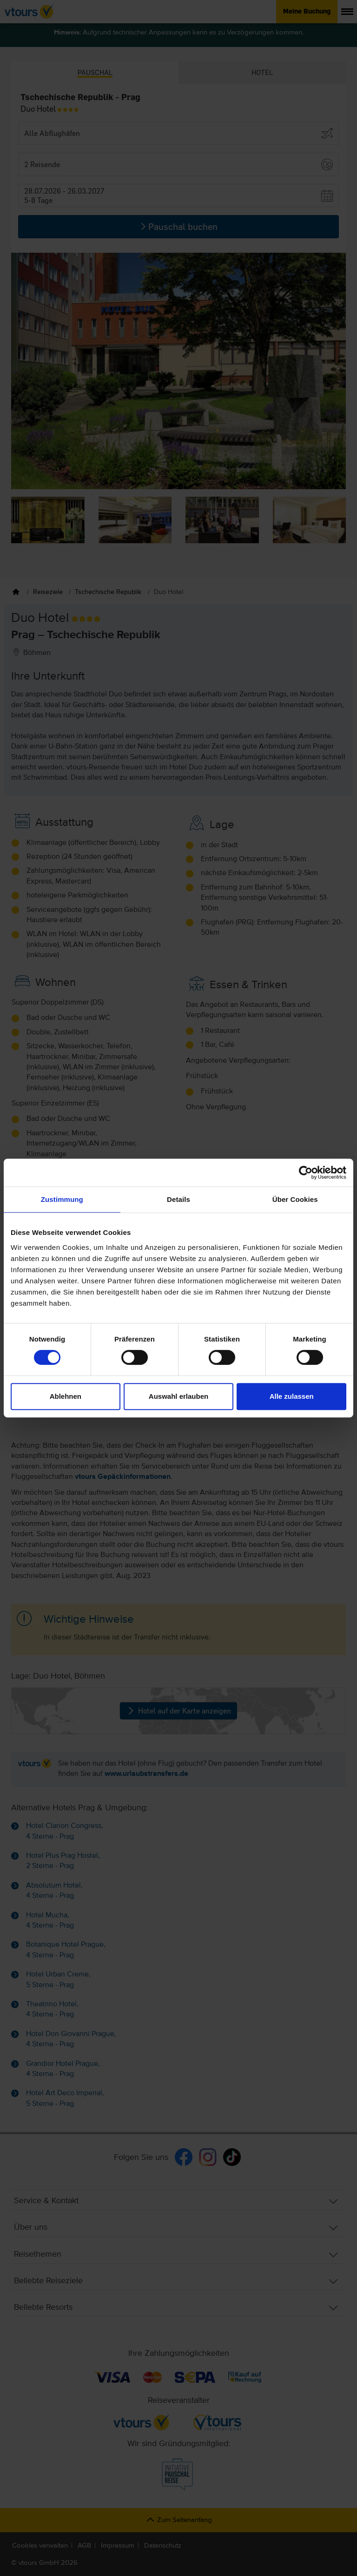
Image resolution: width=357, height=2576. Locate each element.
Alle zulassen (292, 1396)
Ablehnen (65, 1396)
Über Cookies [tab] (295, 1199)
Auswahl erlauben (178, 1396)
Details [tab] (178, 1199)
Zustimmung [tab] (62, 1199)
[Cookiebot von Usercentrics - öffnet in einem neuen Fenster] (305, 1173)
